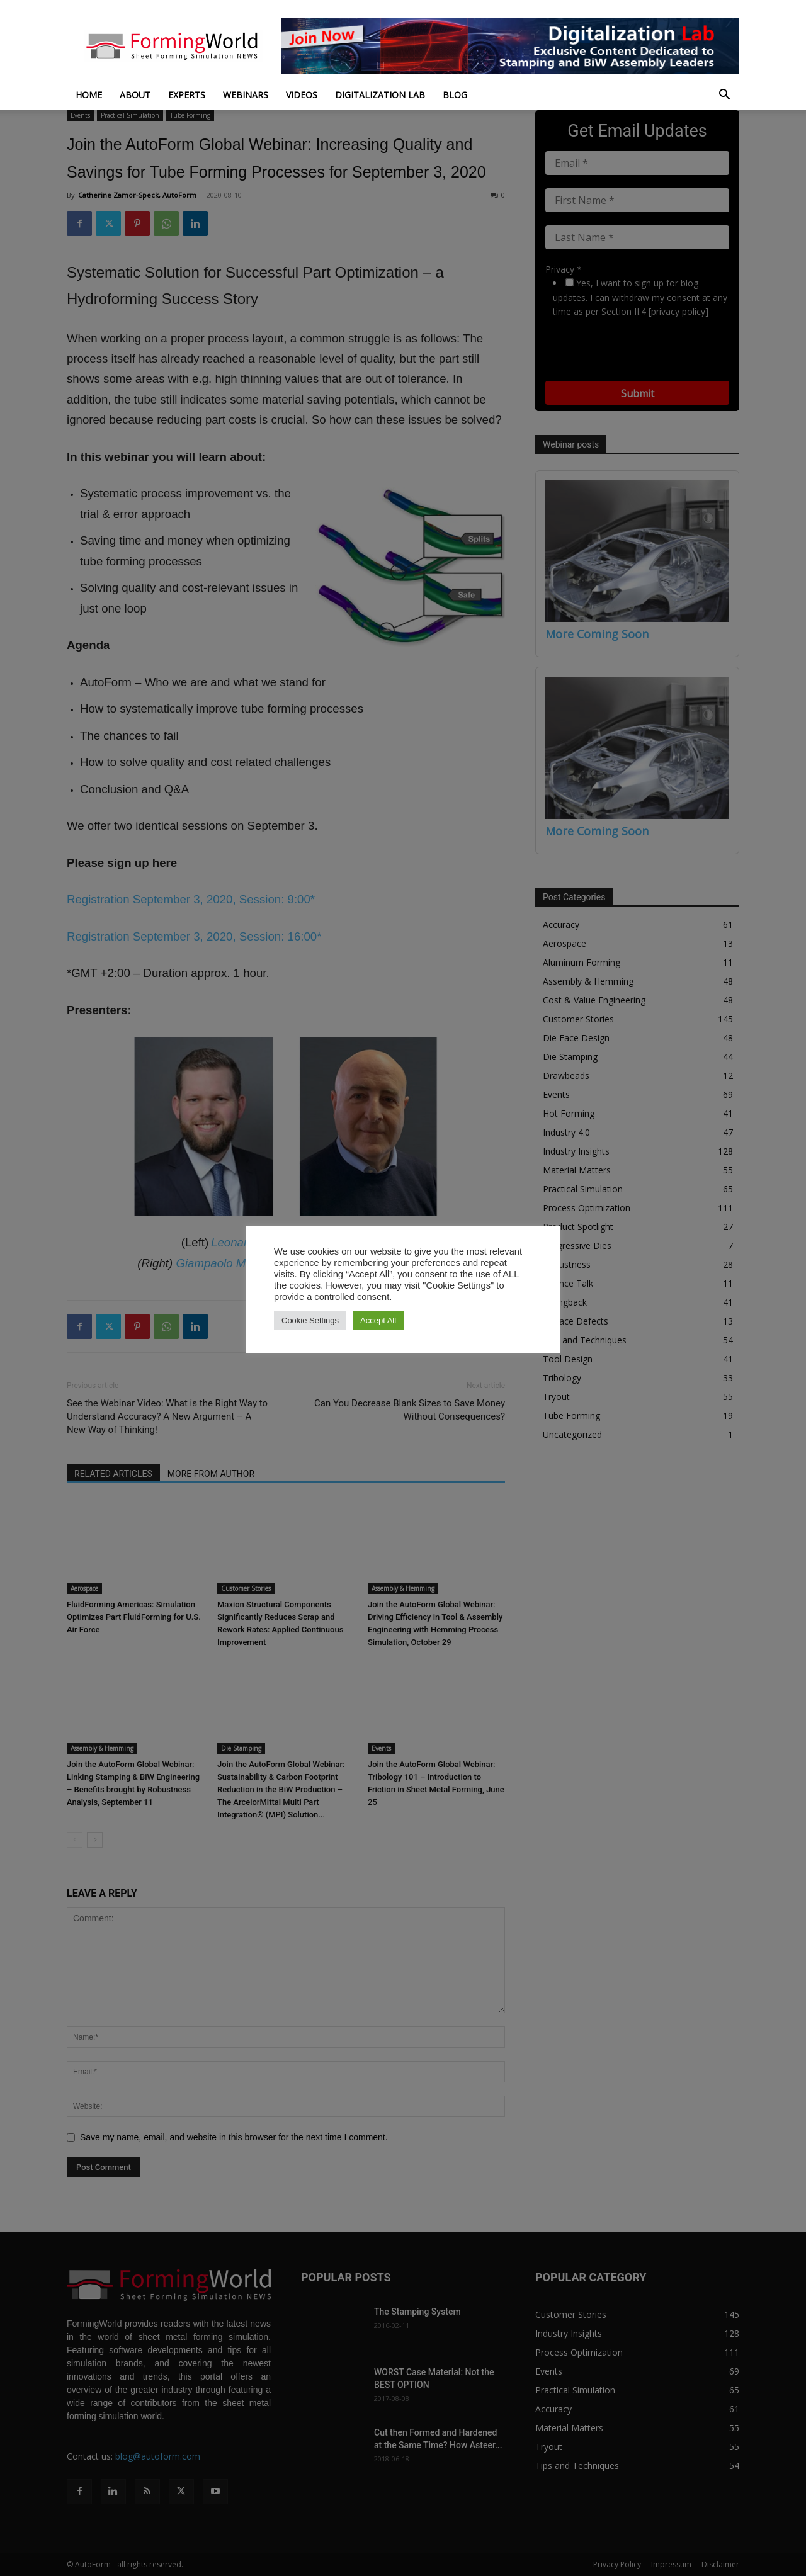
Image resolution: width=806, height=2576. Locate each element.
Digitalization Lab (380, 95)
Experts (186, 95)
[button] (724, 96)
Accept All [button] (378, 1320)
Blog (455, 95)
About (135, 95)
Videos (301, 95)
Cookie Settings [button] (310, 1320)
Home (89, 95)
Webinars (245, 95)
